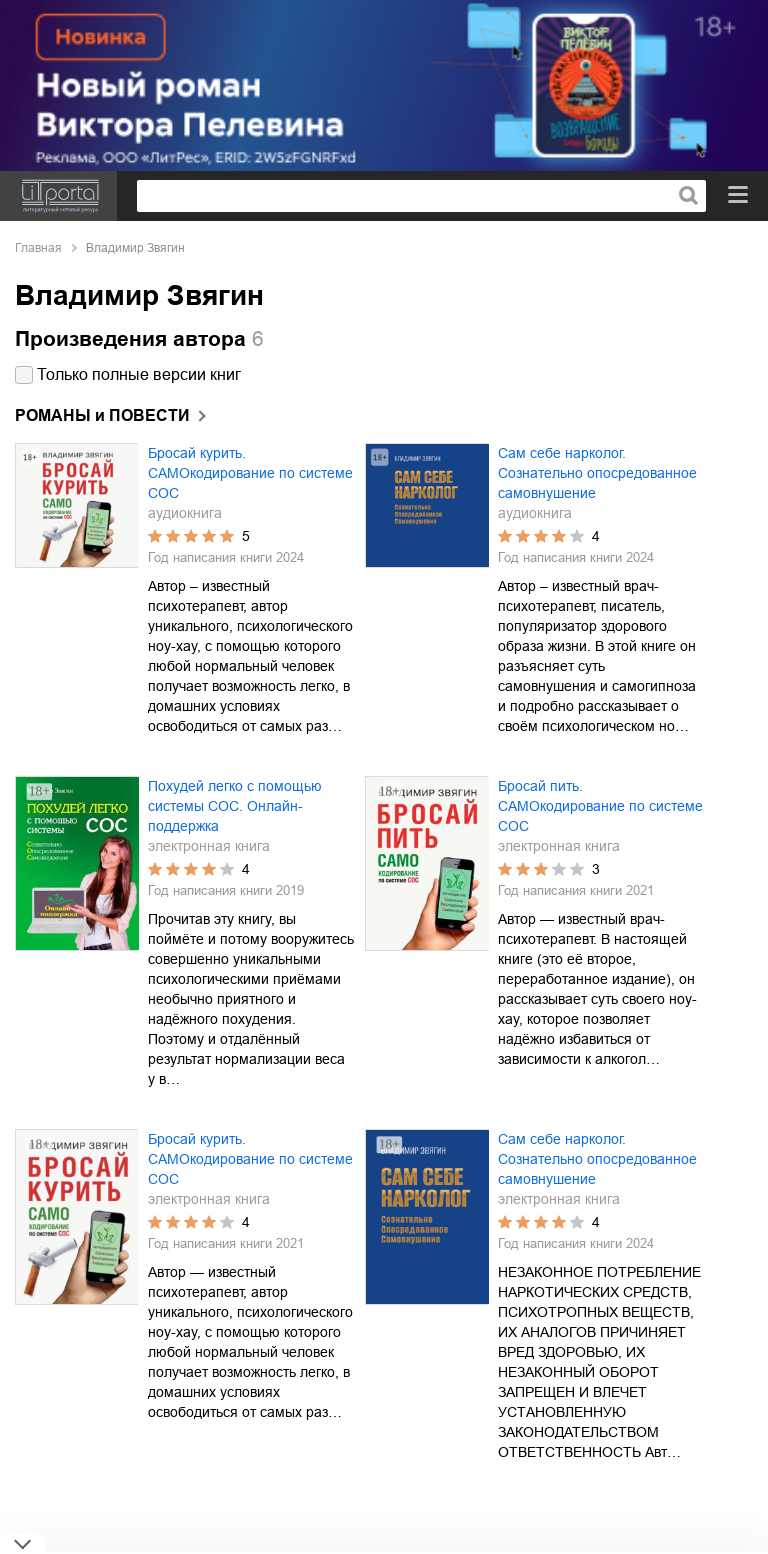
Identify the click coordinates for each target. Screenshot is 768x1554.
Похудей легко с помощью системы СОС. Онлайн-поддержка (235, 806)
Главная (38, 248)
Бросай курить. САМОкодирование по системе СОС (250, 473)
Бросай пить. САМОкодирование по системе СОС (600, 806)
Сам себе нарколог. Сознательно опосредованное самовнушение (597, 473)
